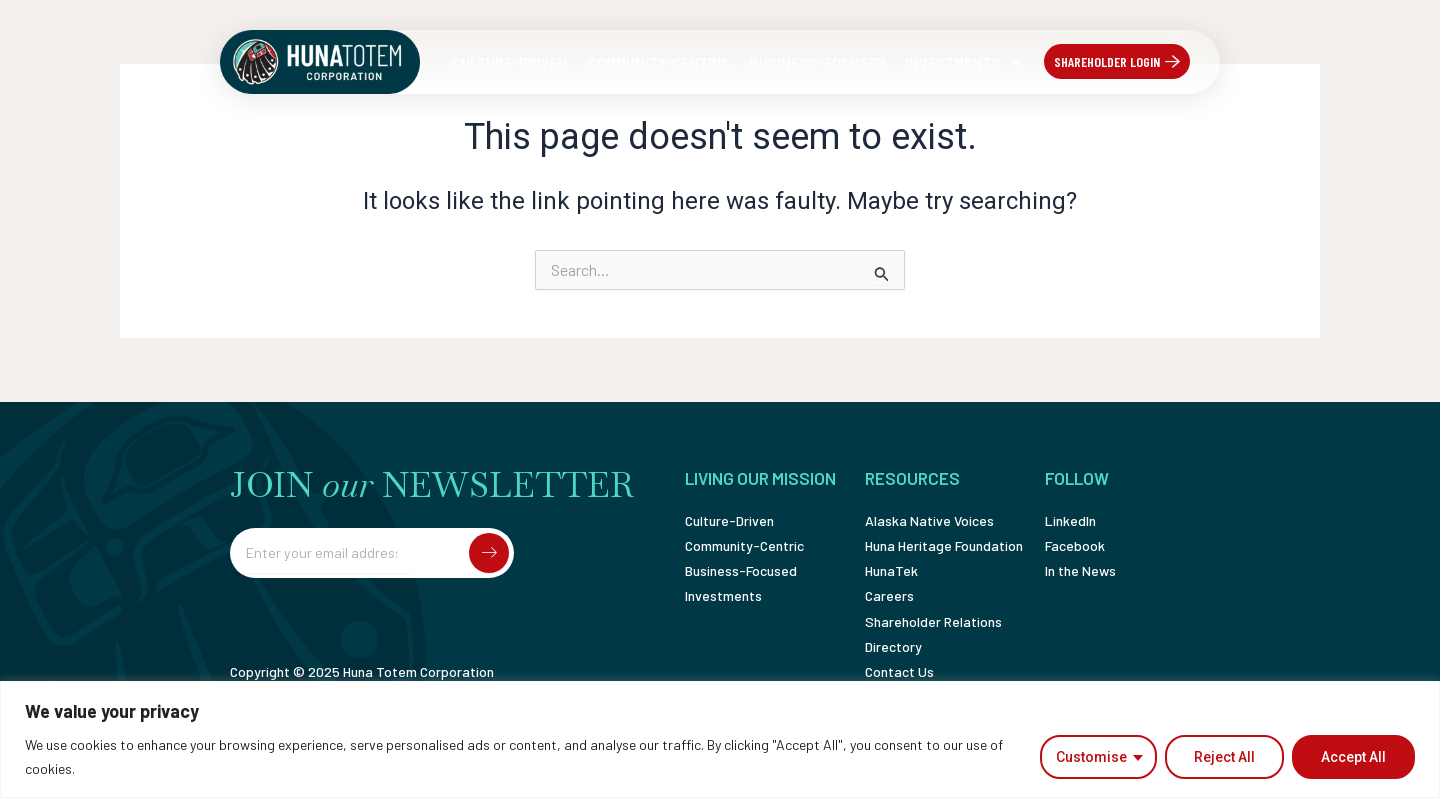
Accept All (1353, 757)
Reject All (1224, 757)
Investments (964, 62)
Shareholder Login (1107, 61)
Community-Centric (659, 61)
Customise (1091, 757)
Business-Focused (817, 61)
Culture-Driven (510, 61)
